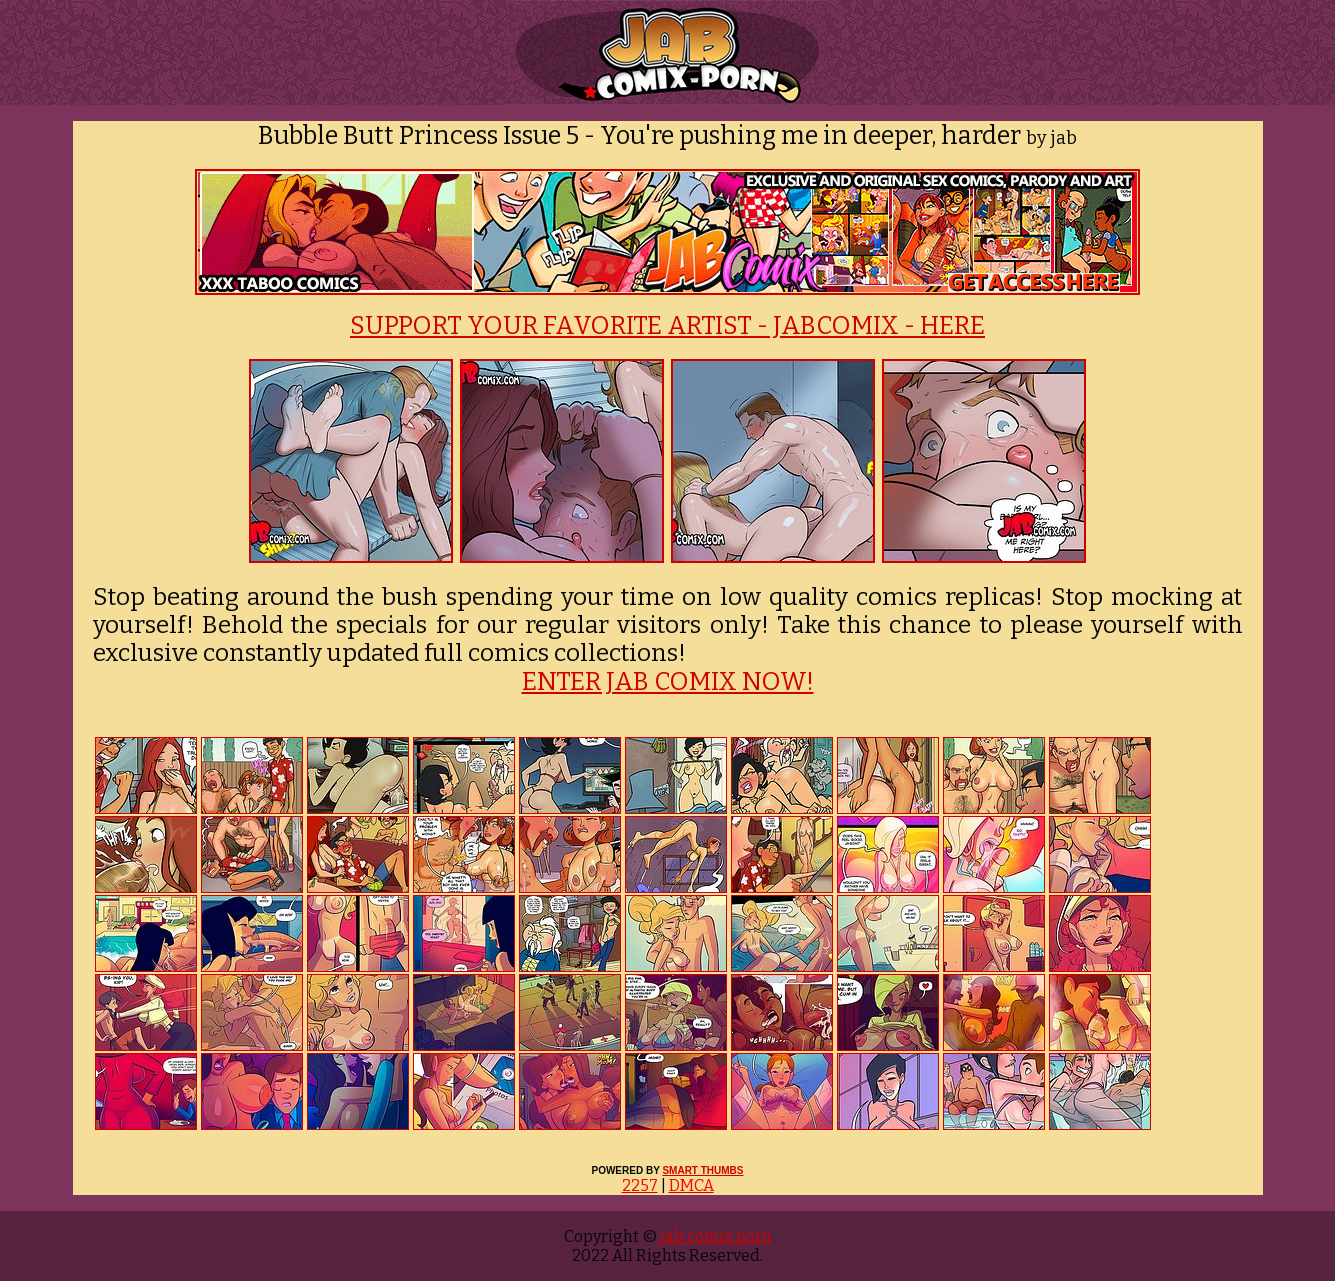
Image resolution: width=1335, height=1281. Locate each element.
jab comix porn (714, 1236)
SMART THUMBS (702, 1170)
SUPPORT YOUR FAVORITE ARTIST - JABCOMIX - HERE (667, 326)
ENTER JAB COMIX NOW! (668, 682)
